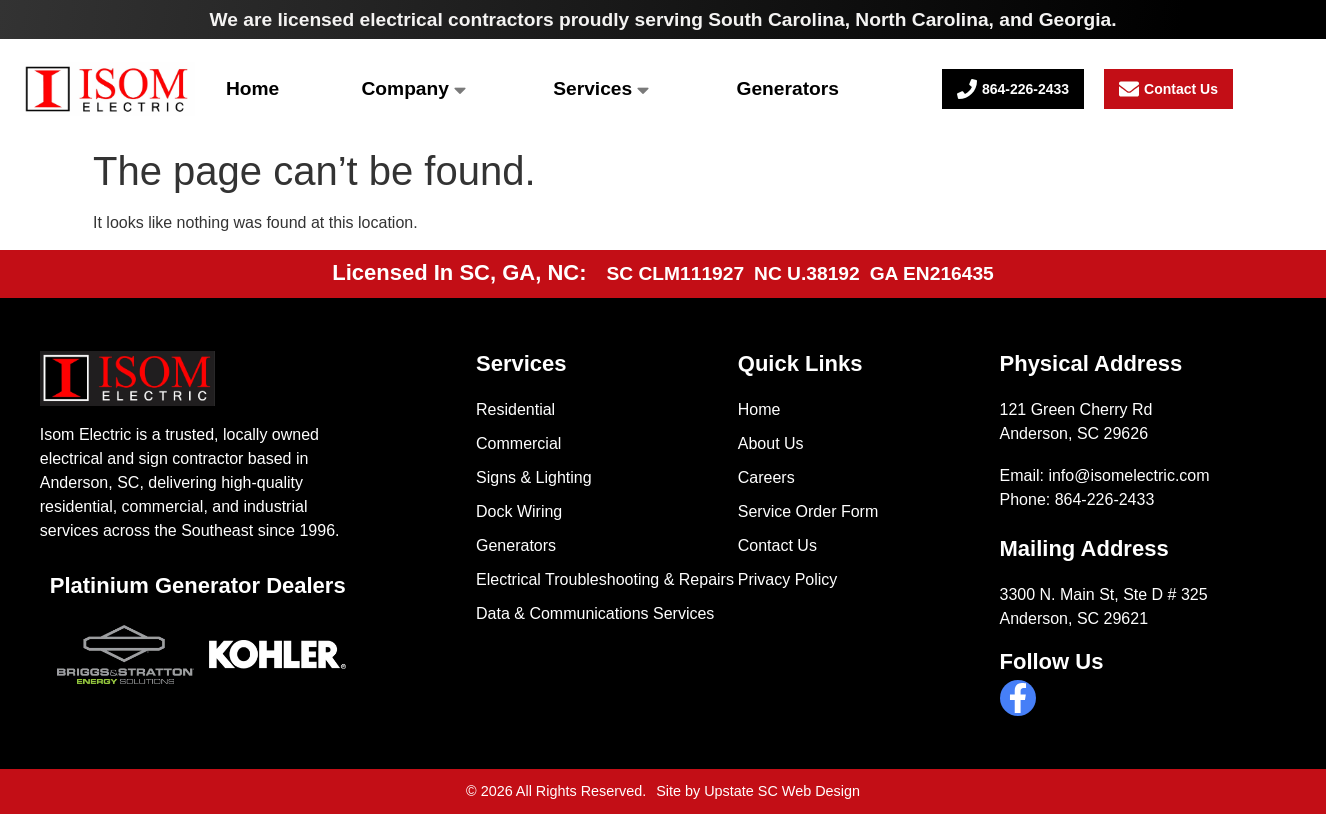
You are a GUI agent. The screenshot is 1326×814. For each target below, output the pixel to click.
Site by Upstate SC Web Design (758, 791)
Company (414, 88)
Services (601, 88)
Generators (788, 88)
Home (252, 88)
